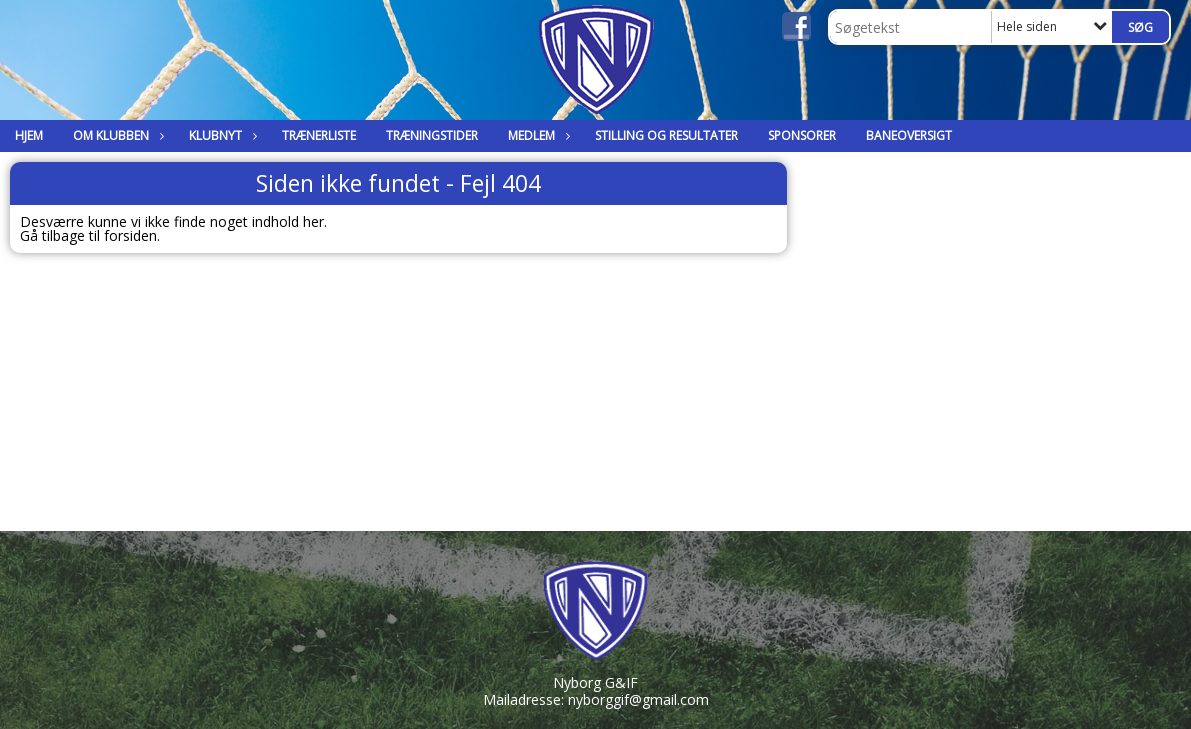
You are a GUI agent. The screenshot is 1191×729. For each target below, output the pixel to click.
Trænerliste (319, 135)
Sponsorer (802, 135)
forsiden (130, 235)
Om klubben (116, 135)
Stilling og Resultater (666, 135)
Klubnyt (220, 135)
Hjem (29, 135)
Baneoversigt (909, 135)
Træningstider (432, 135)
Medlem (536, 135)
